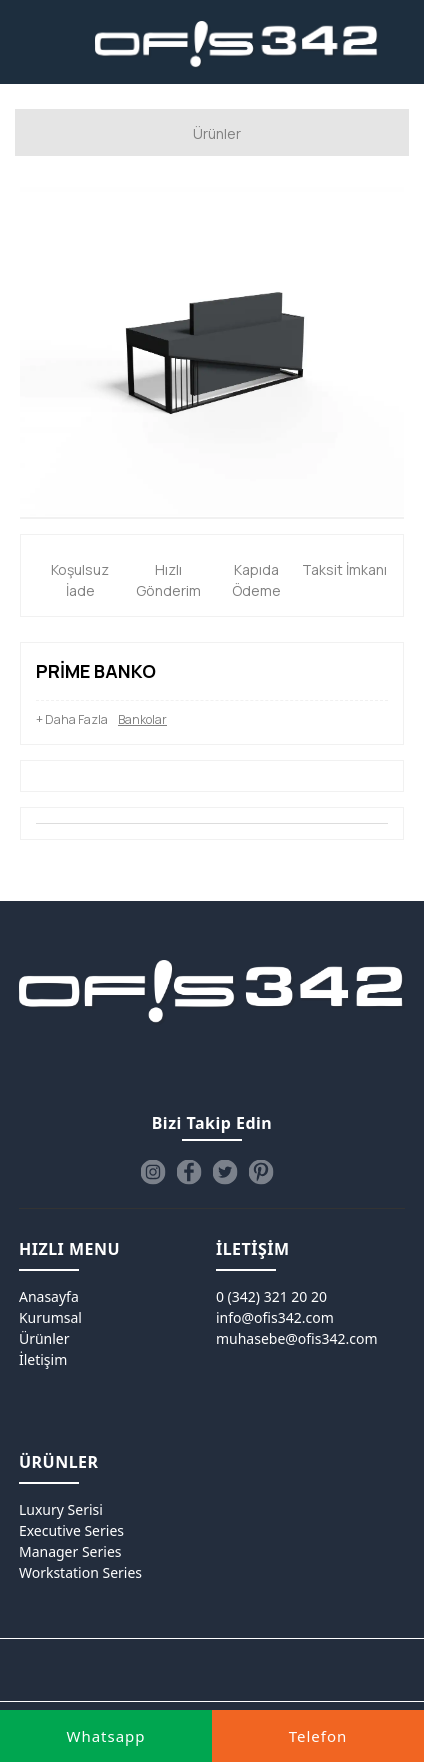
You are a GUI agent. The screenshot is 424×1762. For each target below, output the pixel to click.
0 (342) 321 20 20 (271, 1296)
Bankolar (142, 719)
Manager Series (70, 1551)
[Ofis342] (237, 45)
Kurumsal (50, 1317)
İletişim (43, 1359)
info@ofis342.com (275, 1317)
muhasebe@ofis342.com (297, 1338)
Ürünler (44, 1338)
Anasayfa (49, 1296)
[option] (212, 351)
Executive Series (71, 1530)
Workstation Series (80, 1572)
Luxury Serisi (61, 1509)
